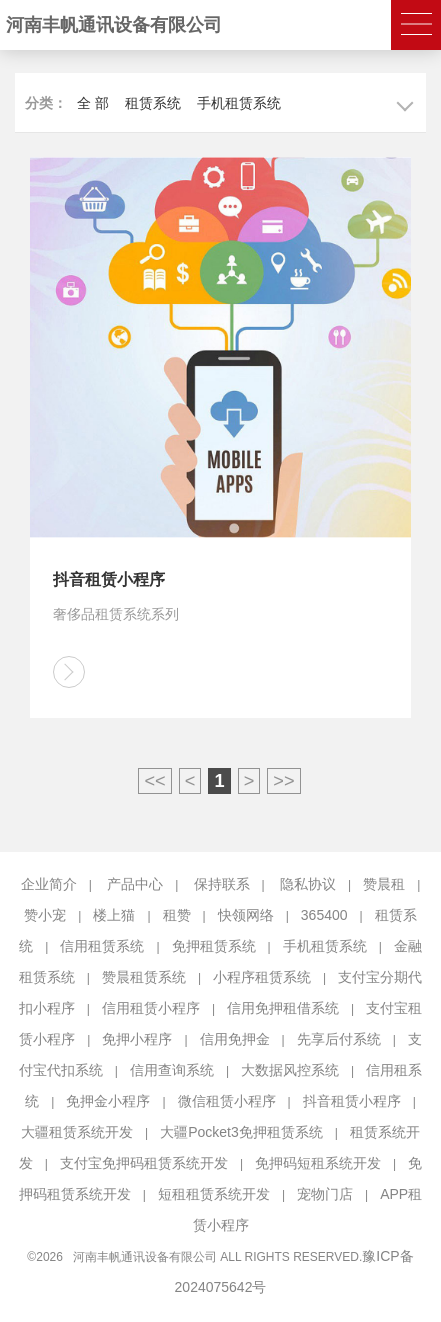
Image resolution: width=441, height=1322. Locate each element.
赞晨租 (384, 884)
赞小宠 (45, 915)
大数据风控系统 (290, 1070)
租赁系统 (153, 103)
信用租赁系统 (102, 946)
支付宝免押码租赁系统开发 (144, 1163)
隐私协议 (308, 884)
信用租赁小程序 (151, 1008)
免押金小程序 (108, 1101)
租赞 (177, 915)
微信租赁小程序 (227, 1101)
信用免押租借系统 (283, 1008)
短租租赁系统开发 (214, 1194)
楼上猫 (114, 915)
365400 (324, 915)
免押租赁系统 (214, 946)
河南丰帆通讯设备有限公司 (114, 25)
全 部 (93, 103)
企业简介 (49, 884)
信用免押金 (235, 1039)
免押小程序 (137, 1039)
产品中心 (135, 884)
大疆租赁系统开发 (77, 1132)
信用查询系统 (172, 1070)
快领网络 (246, 915)
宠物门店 (325, 1194)
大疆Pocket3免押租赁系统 (241, 1132)
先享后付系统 (339, 1039)
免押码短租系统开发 (318, 1163)
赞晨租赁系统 (144, 977)
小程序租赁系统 (262, 977)
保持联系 (222, 884)
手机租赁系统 (239, 103)
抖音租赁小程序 (352, 1101)
